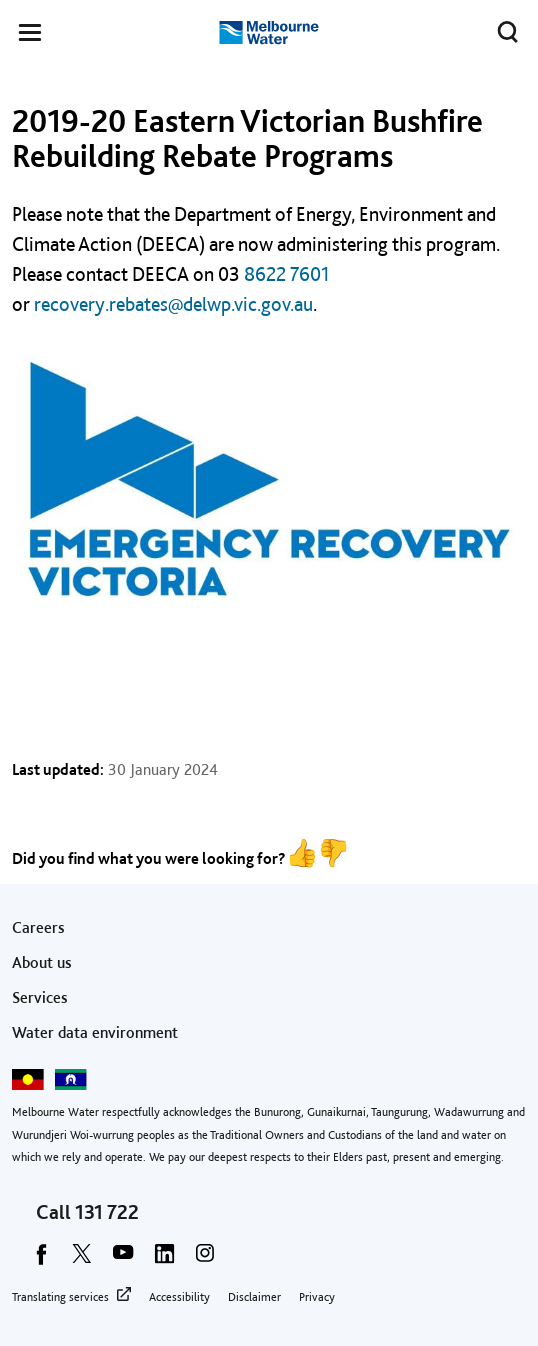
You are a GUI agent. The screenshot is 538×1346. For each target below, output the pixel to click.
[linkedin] (164, 1260)
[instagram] (205, 1260)
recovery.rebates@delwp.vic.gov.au (173, 304)
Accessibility (179, 1297)
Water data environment (95, 1032)
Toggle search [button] (502, 28)
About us (42, 962)
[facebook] (41, 1260)
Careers (38, 927)
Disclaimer (254, 1297)
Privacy (317, 1297)
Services (40, 997)
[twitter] (82, 1260)
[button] (30, 36)
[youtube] (123, 1260)
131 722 (107, 1212)
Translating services (60, 1297)
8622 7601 (286, 274)
